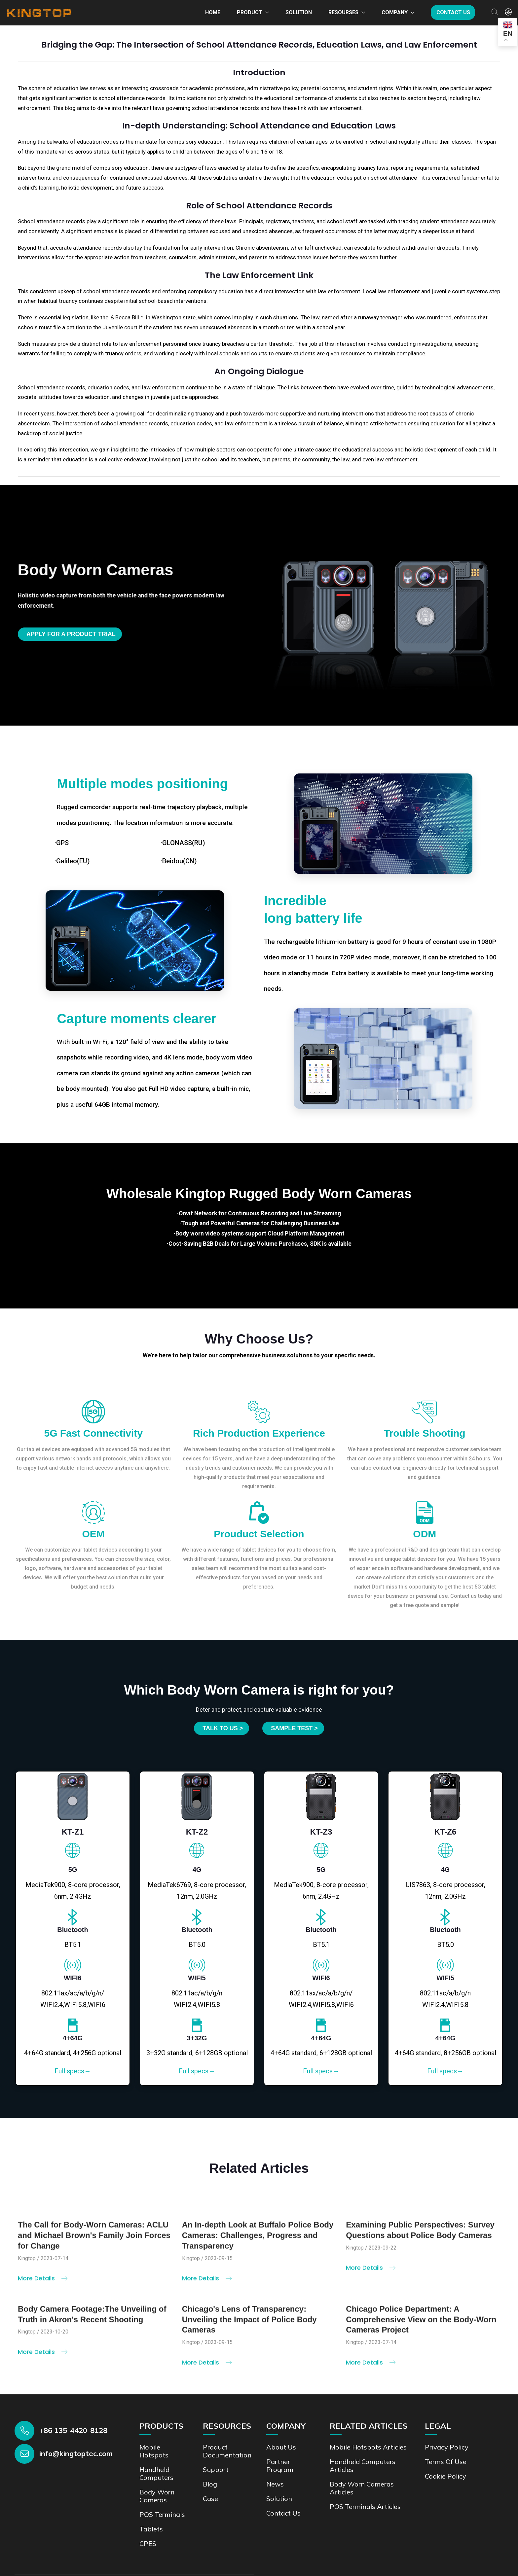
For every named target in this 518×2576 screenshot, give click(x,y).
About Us (281, 2447)
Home (212, 12)
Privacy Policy (446, 2447)
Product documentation (227, 2451)
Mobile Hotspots (153, 2451)
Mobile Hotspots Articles (368, 2447)
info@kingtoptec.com (76, 2453)
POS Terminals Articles (365, 2506)
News (275, 2484)
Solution (298, 12)
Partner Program (279, 2465)
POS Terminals (162, 2514)
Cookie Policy (445, 2476)
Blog (210, 2484)
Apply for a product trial (71, 634)
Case (210, 2498)
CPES (147, 2543)
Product (249, 12)
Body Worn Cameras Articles (362, 2488)
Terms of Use (445, 2461)
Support (216, 2469)
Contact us (453, 12)
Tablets (151, 2529)
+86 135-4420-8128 (73, 2430)
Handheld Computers (156, 2473)
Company (395, 12)
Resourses (343, 12)
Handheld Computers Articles (362, 2465)
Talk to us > (223, 1728)
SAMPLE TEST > (294, 1728)
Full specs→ (73, 2071)
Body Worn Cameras (156, 2496)
